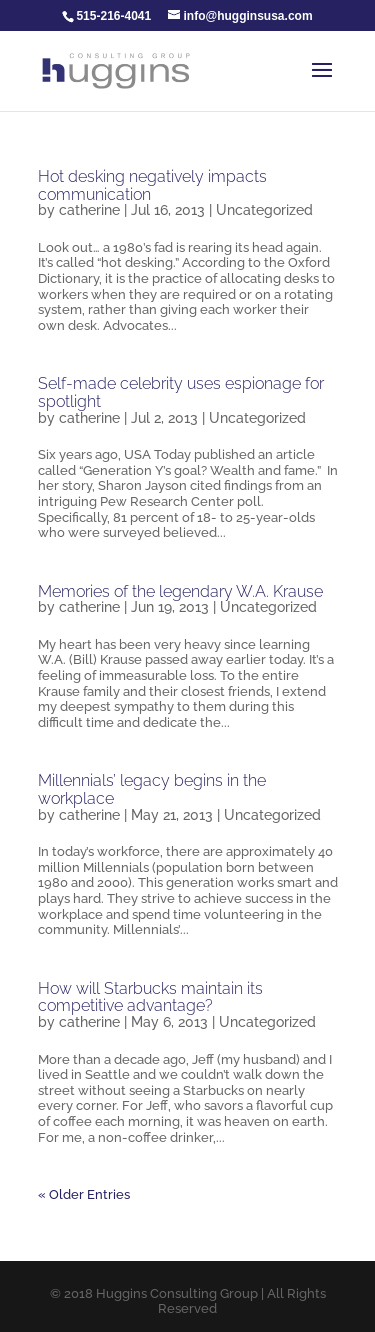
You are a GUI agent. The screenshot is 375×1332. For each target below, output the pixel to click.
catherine (89, 210)
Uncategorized (264, 210)
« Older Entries (84, 1194)
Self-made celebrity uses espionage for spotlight (181, 392)
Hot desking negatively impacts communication (152, 185)
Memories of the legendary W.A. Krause (180, 591)
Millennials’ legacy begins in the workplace (152, 789)
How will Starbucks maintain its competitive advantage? (150, 997)
